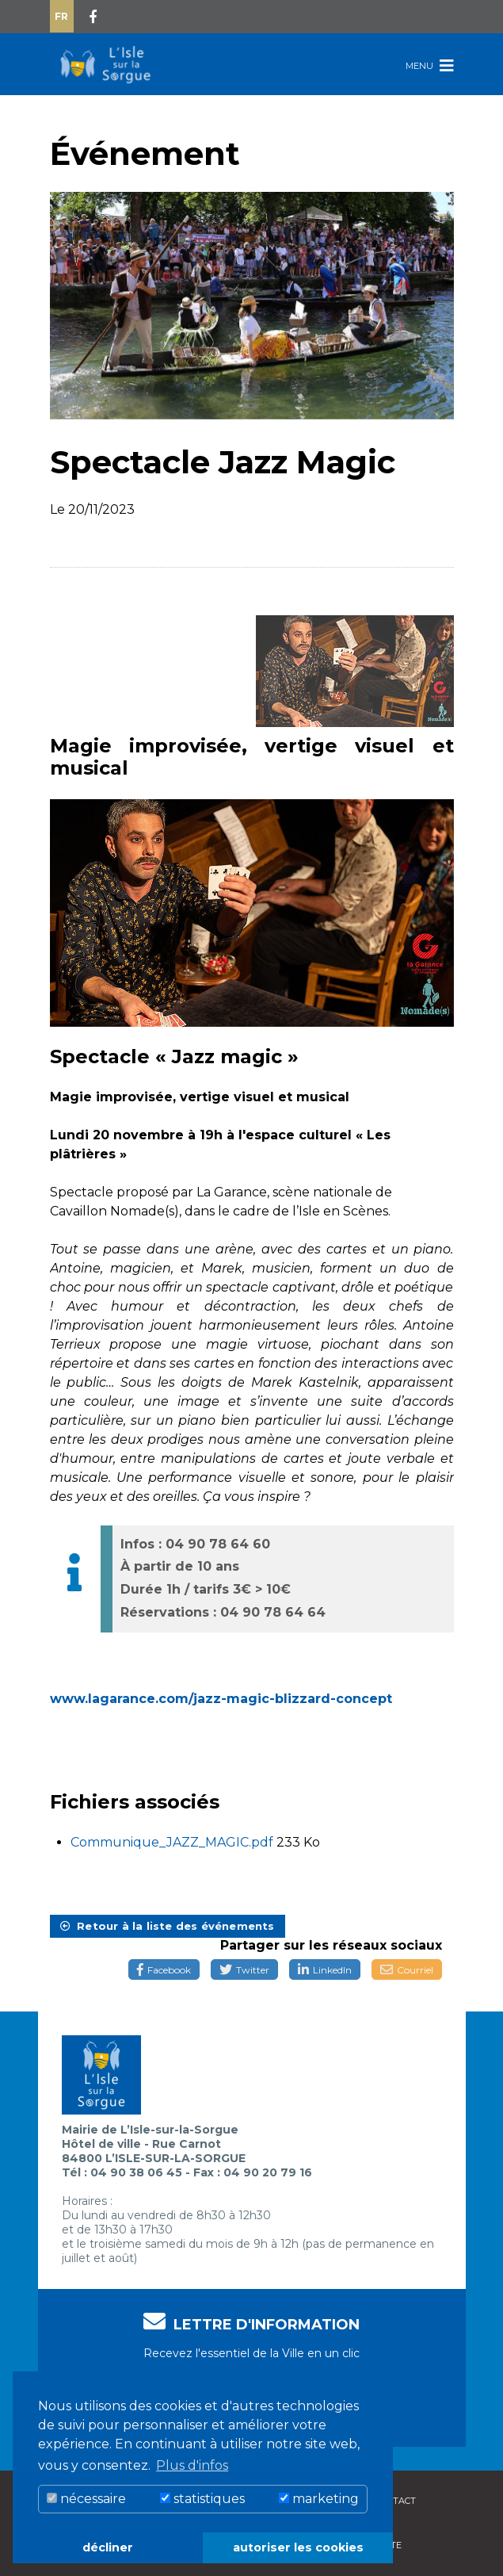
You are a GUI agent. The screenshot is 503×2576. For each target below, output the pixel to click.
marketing (319, 2498)
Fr (61, 16)
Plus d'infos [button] (192, 2465)
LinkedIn (325, 1970)
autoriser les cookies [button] (298, 2547)
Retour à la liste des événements (167, 1926)
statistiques (202, 2498)
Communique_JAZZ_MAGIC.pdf (173, 1842)
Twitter (244, 1970)
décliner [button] (107, 2547)
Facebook (164, 1970)
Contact (395, 2500)
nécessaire (86, 2498)
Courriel (406, 1970)
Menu (430, 65)
